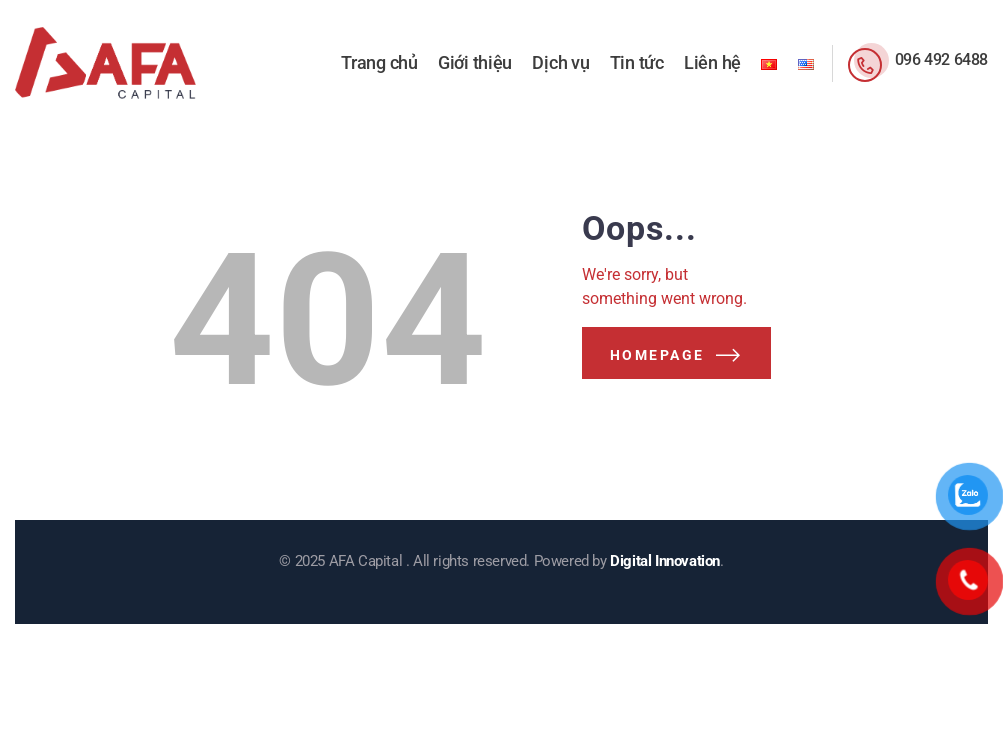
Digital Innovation (665, 561)
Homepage (657, 355)
